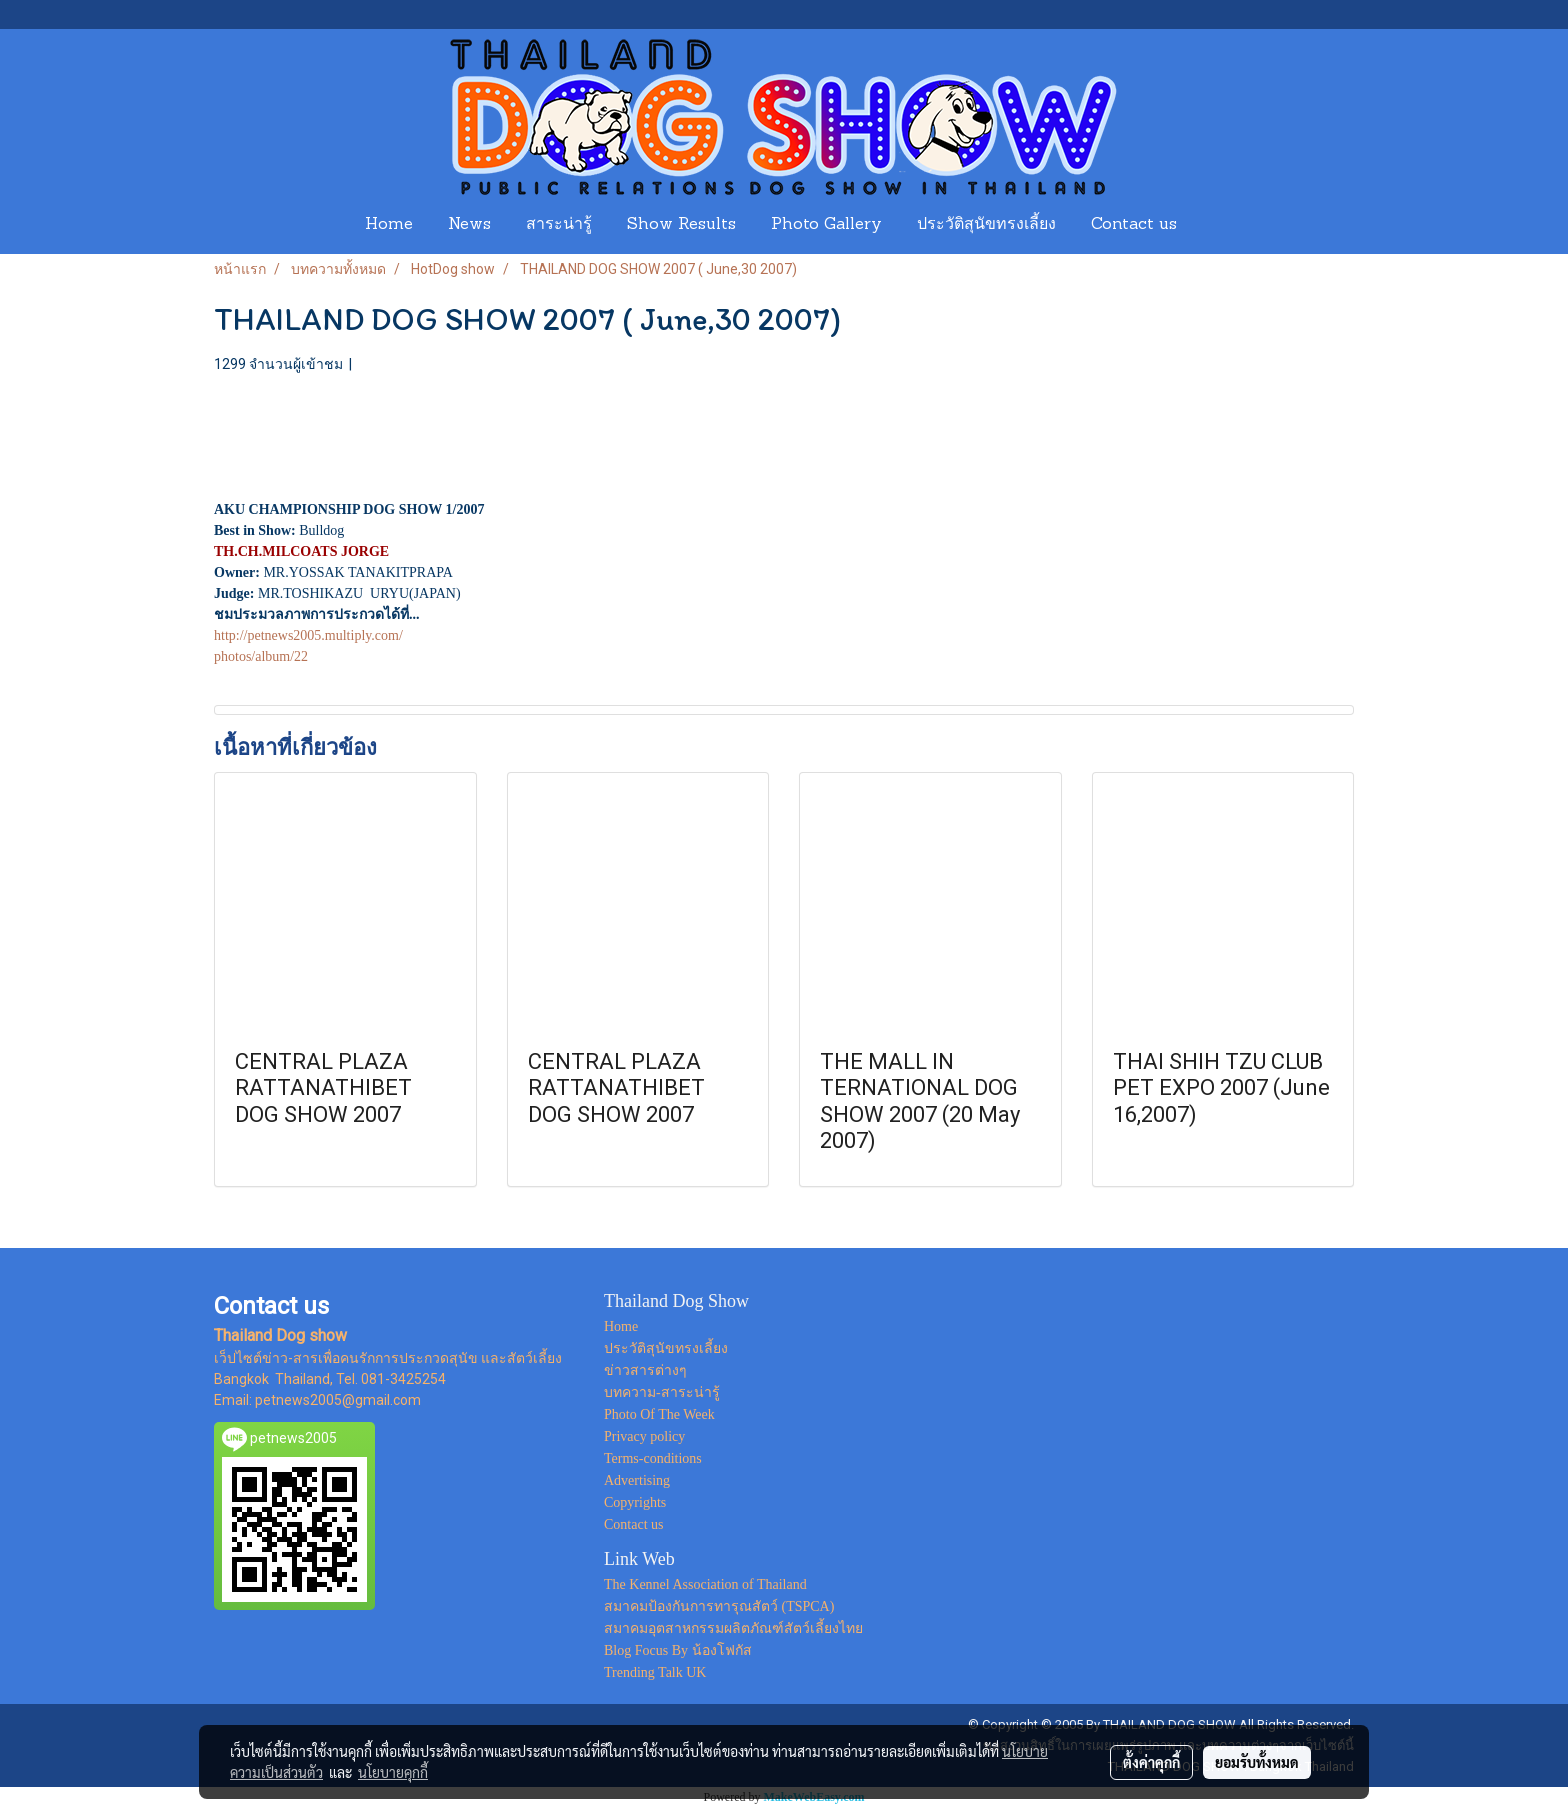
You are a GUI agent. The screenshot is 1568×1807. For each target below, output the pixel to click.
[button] (1213, 225)
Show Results (681, 225)
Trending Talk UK (655, 1672)
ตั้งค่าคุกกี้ (1151, 1762)
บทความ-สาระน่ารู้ (662, 1392)
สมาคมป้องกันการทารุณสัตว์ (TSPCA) (719, 1606)
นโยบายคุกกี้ (393, 1772)
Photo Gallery (826, 225)
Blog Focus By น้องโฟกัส (678, 1650)
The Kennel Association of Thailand (705, 1584)
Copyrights (635, 1502)
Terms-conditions (653, 1458)
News (469, 225)
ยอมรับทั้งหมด (1257, 1762)
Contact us (1134, 225)
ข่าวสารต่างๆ (645, 1370)
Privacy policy (644, 1436)
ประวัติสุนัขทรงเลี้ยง (986, 225)
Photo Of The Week (659, 1414)
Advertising (637, 1480)
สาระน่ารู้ (559, 225)
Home (389, 225)
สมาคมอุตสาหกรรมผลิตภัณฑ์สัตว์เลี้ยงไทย (733, 1628)
